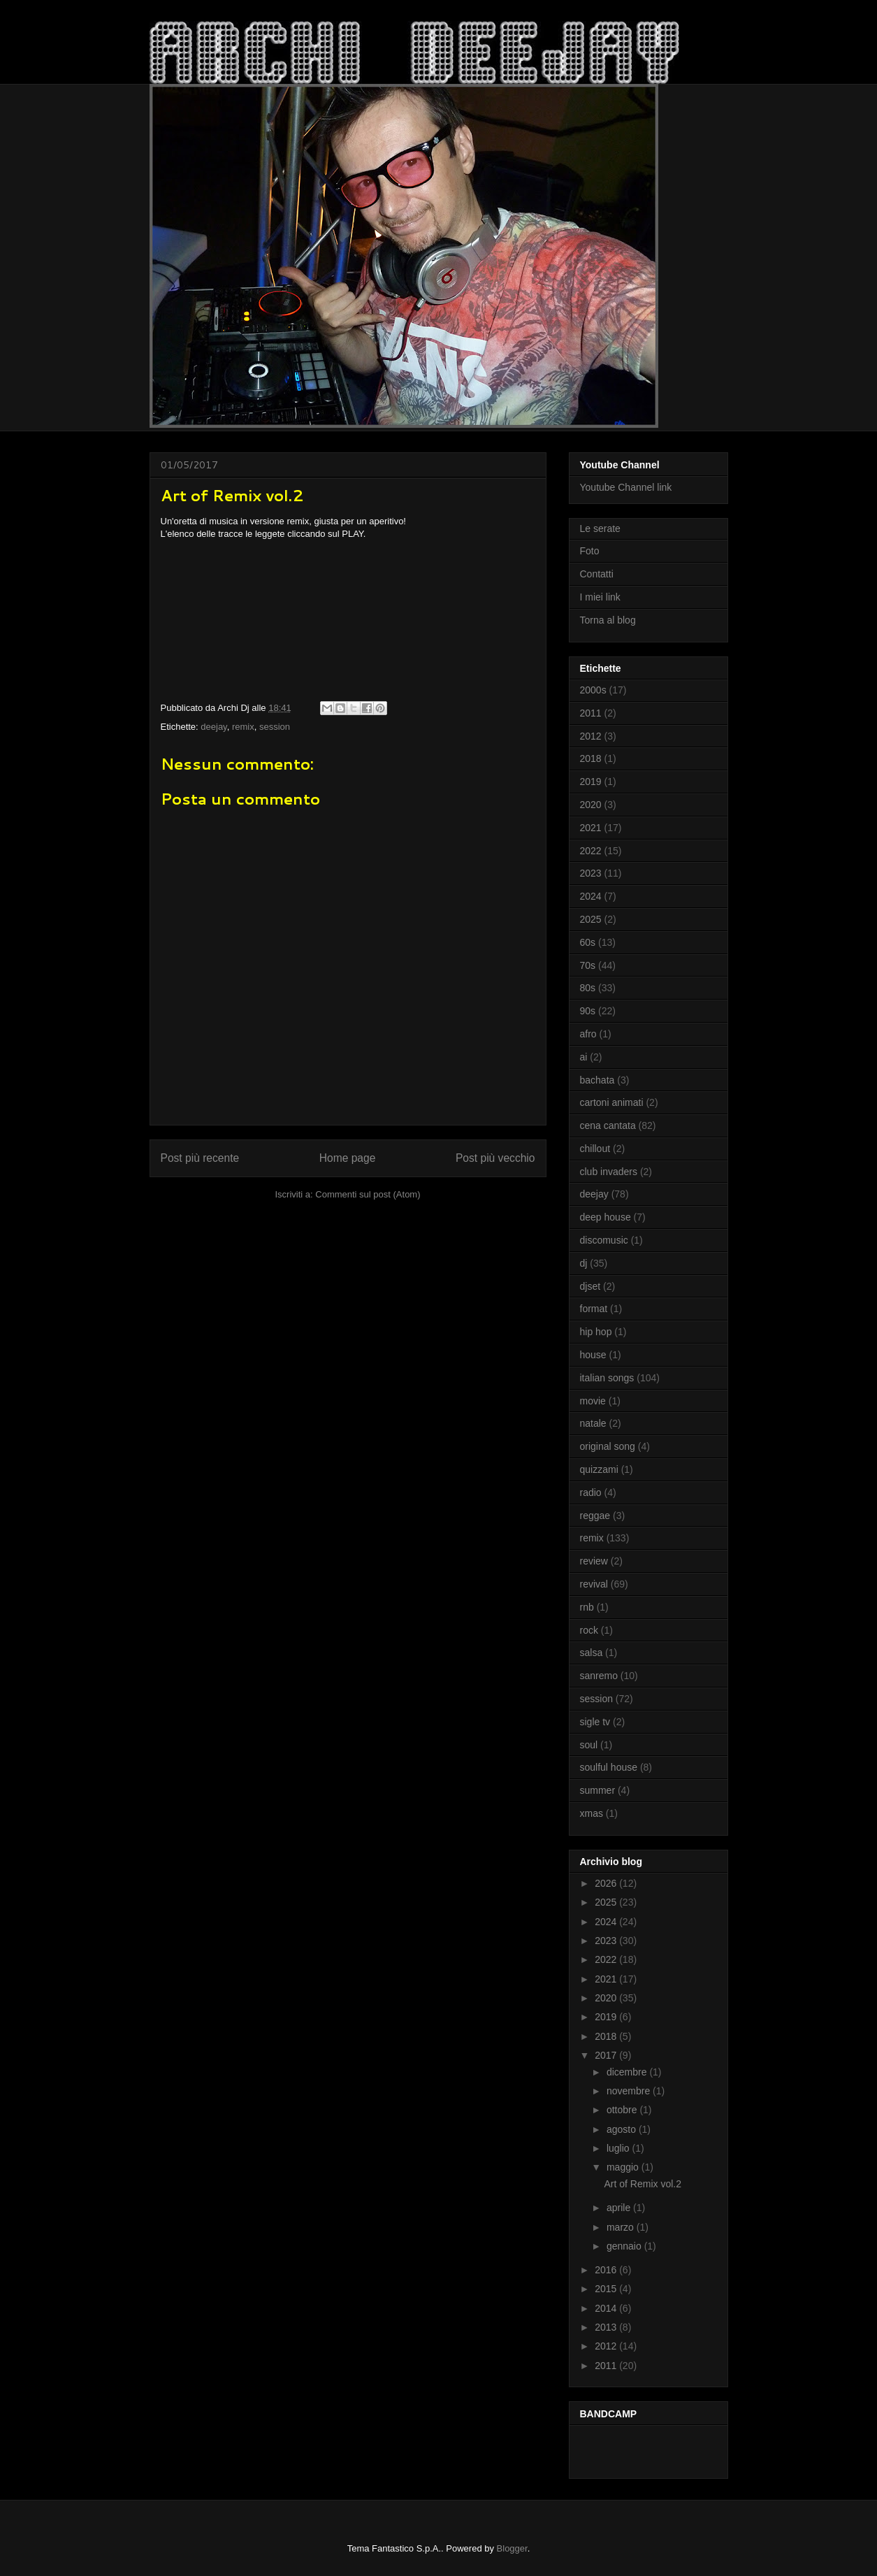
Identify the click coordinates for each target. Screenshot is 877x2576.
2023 (591, 873)
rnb (587, 1607)
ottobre (623, 2109)
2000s (593, 690)
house (593, 1354)
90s (588, 1010)
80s (588, 987)
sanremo (599, 1675)
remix (243, 726)
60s (588, 942)
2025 (591, 919)
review (594, 1561)
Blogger (512, 2548)
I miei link (600, 597)
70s (588, 965)
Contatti (597, 574)
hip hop (596, 1331)
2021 (591, 827)
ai (584, 1057)
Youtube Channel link (626, 487)
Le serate (600, 528)
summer (598, 1790)
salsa (591, 1652)
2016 (607, 2269)
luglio (619, 2148)
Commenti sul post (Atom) (367, 1194)
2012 (591, 736)
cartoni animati (612, 1102)
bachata (597, 1080)
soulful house (609, 1767)
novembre (630, 2090)
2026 (607, 1883)
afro (588, 1033)
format (594, 1308)
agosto (623, 2129)
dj (584, 1263)
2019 (591, 781)
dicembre (628, 2072)
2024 (591, 896)
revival (594, 1584)
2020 (591, 804)
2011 (591, 713)
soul (589, 1744)
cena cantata (608, 1125)
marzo (622, 2227)
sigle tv (595, 1721)
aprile (620, 2207)
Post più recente (200, 1158)
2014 (607, 2308)
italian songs (607, 1377)
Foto (590, 550)
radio (591, 1492)
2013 (607, 2327)
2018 (591, 758)
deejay (213, 726)
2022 (591, 850)
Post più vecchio (495, 1158)
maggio (624, 2167)
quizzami (599, 1469)
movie (593, 1400)
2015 (607, 2288)
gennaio (625, 2246)
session (274, 726)
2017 (607, 2055)
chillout (595, 1148)
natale (593, 1423)
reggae (595, 1515)
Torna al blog (608, 620)
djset (590, 1286)
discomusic (604, 1240)
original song (607, 1446)
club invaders (609, 1171)
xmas (591, 1813)
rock (589, 1630)
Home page (347, 1158)
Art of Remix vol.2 (642, 2183)
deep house (605, 1217)
